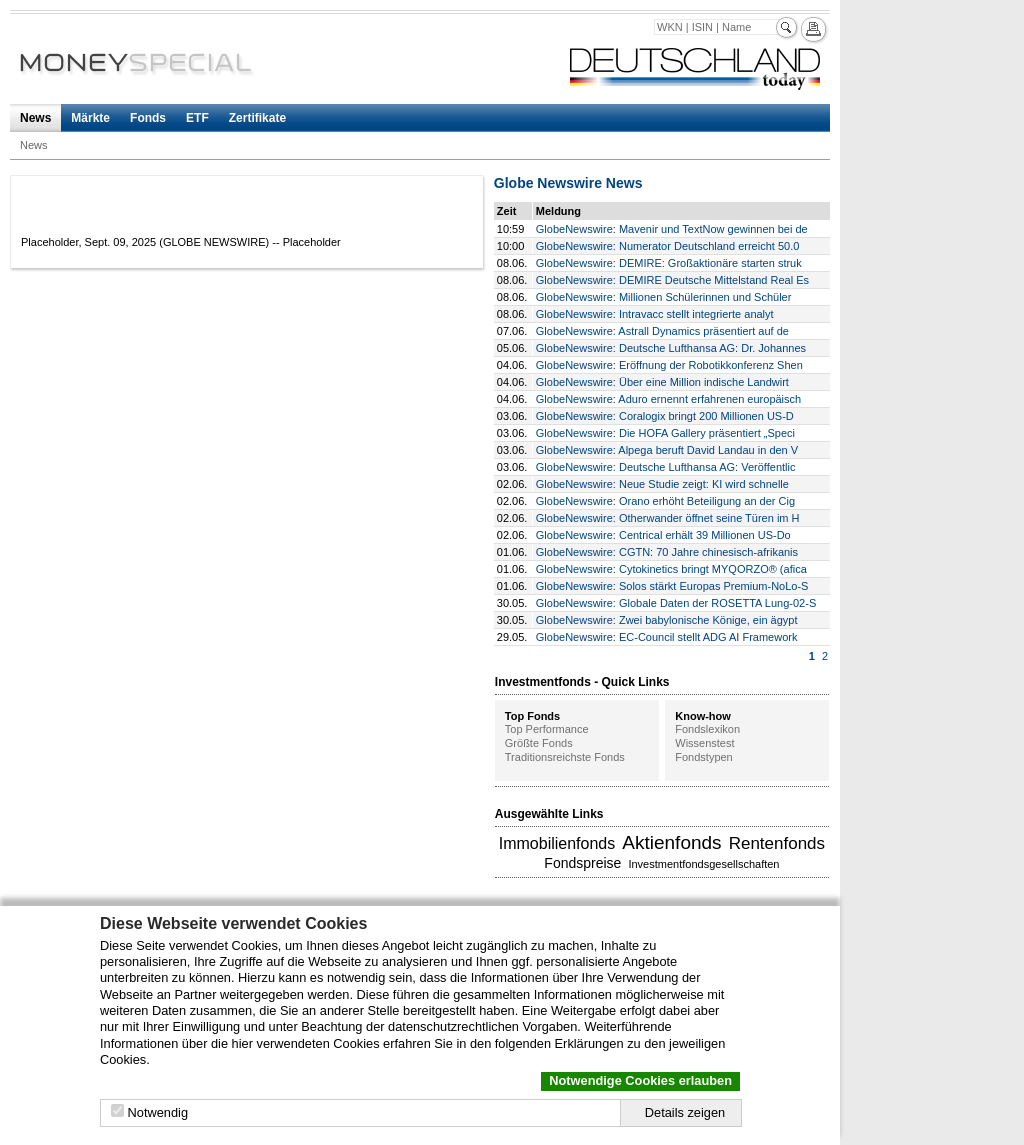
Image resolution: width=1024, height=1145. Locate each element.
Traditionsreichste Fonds (565, 757)
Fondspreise (582, 863)
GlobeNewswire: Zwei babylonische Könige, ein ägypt (667, 620)
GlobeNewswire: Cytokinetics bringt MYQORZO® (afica (671, 569)
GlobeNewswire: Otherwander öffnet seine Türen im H (668, 518)
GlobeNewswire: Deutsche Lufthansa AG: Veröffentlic (666, 467)
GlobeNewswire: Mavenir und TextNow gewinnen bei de (672, 229)
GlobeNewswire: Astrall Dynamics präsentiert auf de (662, 331)
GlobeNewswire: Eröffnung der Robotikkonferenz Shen (669, 365)
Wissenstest (704, 743)
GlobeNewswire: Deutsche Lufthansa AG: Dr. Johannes (671, 348)
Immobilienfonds (557, 843)
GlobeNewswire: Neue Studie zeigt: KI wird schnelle (662, 484)
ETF (197, 118)
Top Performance (547, 729)
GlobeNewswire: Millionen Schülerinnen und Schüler (664, 297)
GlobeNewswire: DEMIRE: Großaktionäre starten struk (669, 263)
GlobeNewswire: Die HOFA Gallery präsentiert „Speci (665, 433)
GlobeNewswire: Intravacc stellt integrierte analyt (655, 314)
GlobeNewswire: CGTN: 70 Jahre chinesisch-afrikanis (667, 552)
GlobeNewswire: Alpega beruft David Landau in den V (667, 450)
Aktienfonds (671, 842)
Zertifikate (257, 118)
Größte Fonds (539, 743)
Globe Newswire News (568, 183)
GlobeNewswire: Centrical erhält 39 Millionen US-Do (663, 535)
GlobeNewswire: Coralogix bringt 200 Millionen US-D (665, 416)
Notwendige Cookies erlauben (640, 1080)
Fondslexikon (707, 729)
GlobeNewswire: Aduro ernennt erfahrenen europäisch (668, 399)
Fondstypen (703, 757)
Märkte (90, 118)
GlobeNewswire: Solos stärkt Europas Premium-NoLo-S (672, 586)
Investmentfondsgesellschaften (703, 864)
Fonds (148, 118)
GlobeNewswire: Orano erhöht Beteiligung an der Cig (665, 501)
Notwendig (158, 1112)
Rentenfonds (777, 843)
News (35, 118)
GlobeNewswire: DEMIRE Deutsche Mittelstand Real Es (672, 280)
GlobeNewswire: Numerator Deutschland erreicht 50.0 (668, 246)
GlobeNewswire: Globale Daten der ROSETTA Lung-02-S (676, 603)
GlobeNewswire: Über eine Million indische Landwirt (662, 382)
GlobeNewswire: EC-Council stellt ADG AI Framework (667, 637)
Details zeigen (685, 1112)
